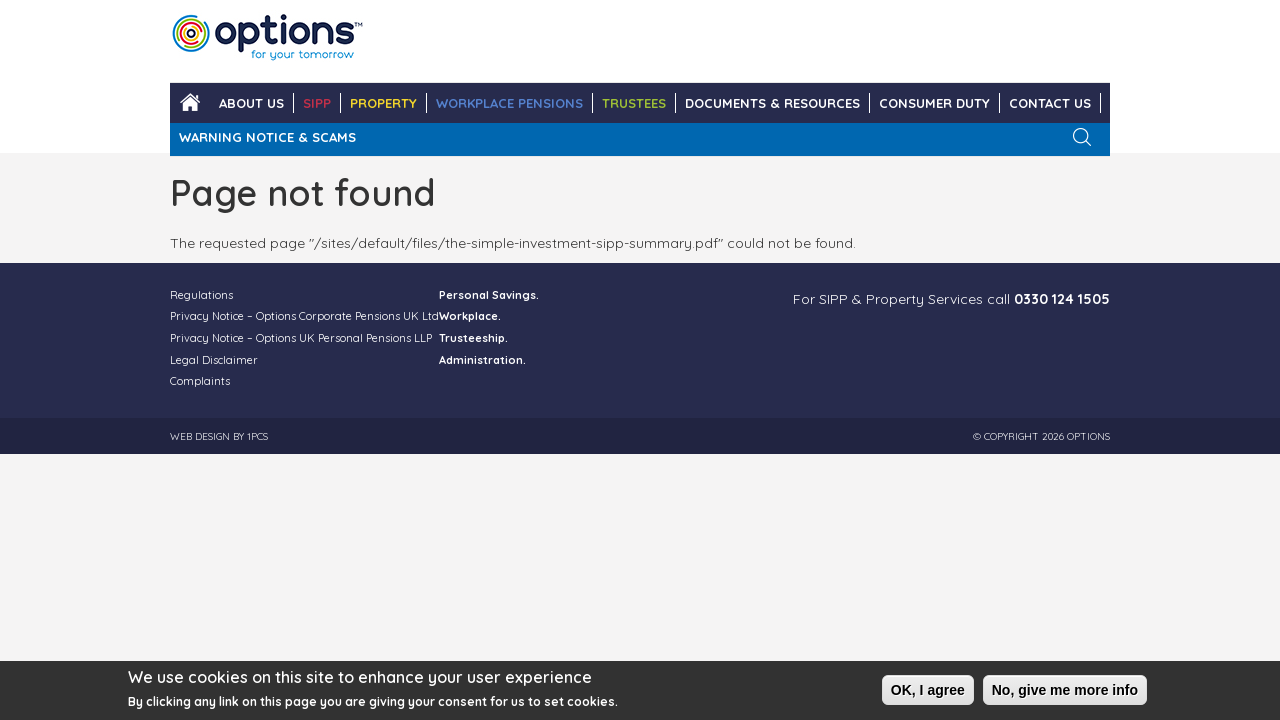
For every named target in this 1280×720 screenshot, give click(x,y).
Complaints (200, 381)
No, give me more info (1065, 694)
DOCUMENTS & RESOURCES (772, 103)
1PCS (257, 436)
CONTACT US (1050, 103)
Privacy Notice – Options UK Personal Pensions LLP (301, 338)
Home (190, 103)
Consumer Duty (934, 103)
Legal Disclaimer (214, 360)
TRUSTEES (634, 103)
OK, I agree (928, 694)
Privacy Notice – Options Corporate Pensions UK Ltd (304, 316)
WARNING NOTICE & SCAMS (267, 137)
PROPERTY (383, 103)
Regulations (201, 295)
